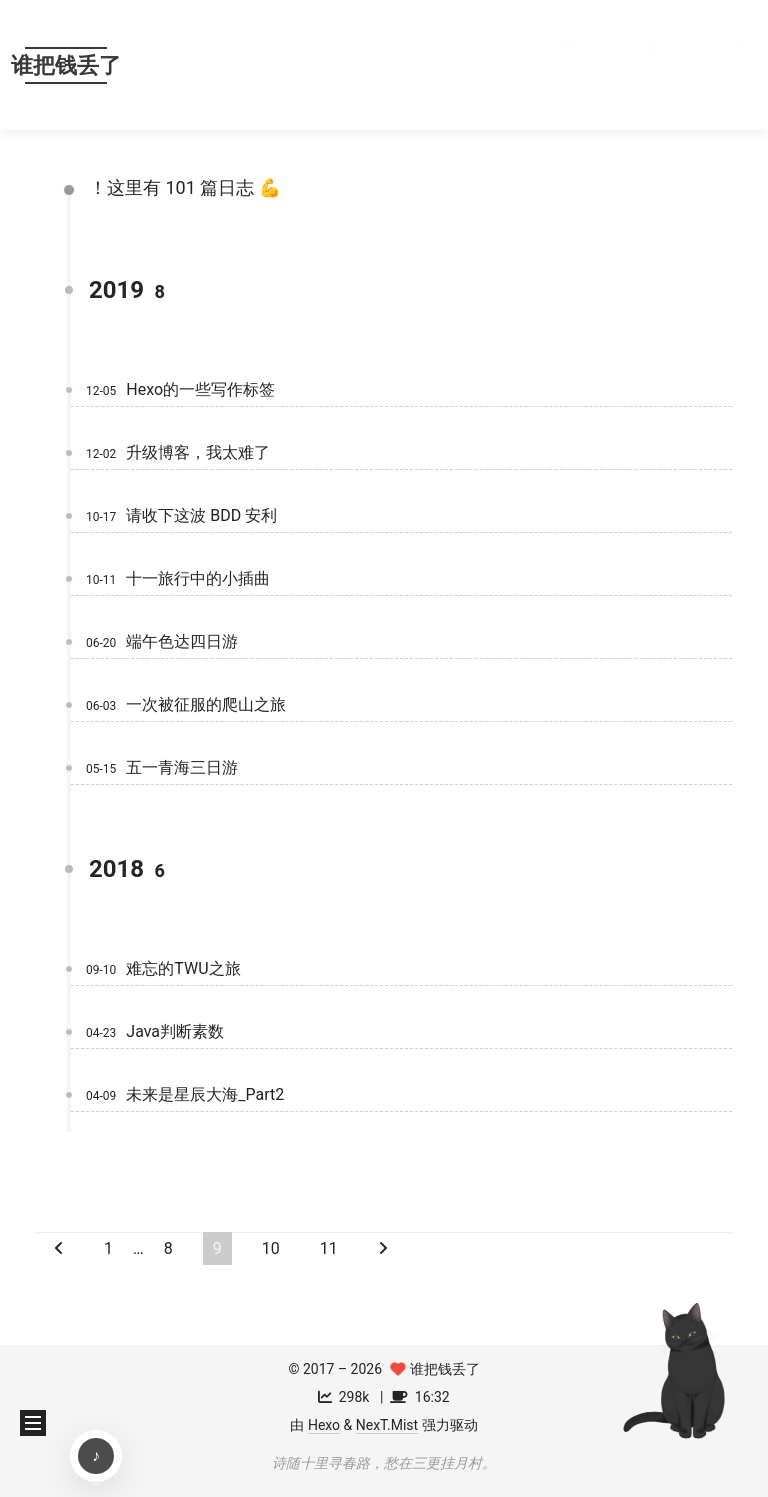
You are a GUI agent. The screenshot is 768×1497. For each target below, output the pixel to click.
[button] (744, 65)
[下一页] (383, 1248)
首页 (583, 65)
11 (329, 1248)
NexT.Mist (387, 1425)
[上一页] (59, 1248)
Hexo (324, 1425)
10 (271, 1248)
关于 (670, 65)
